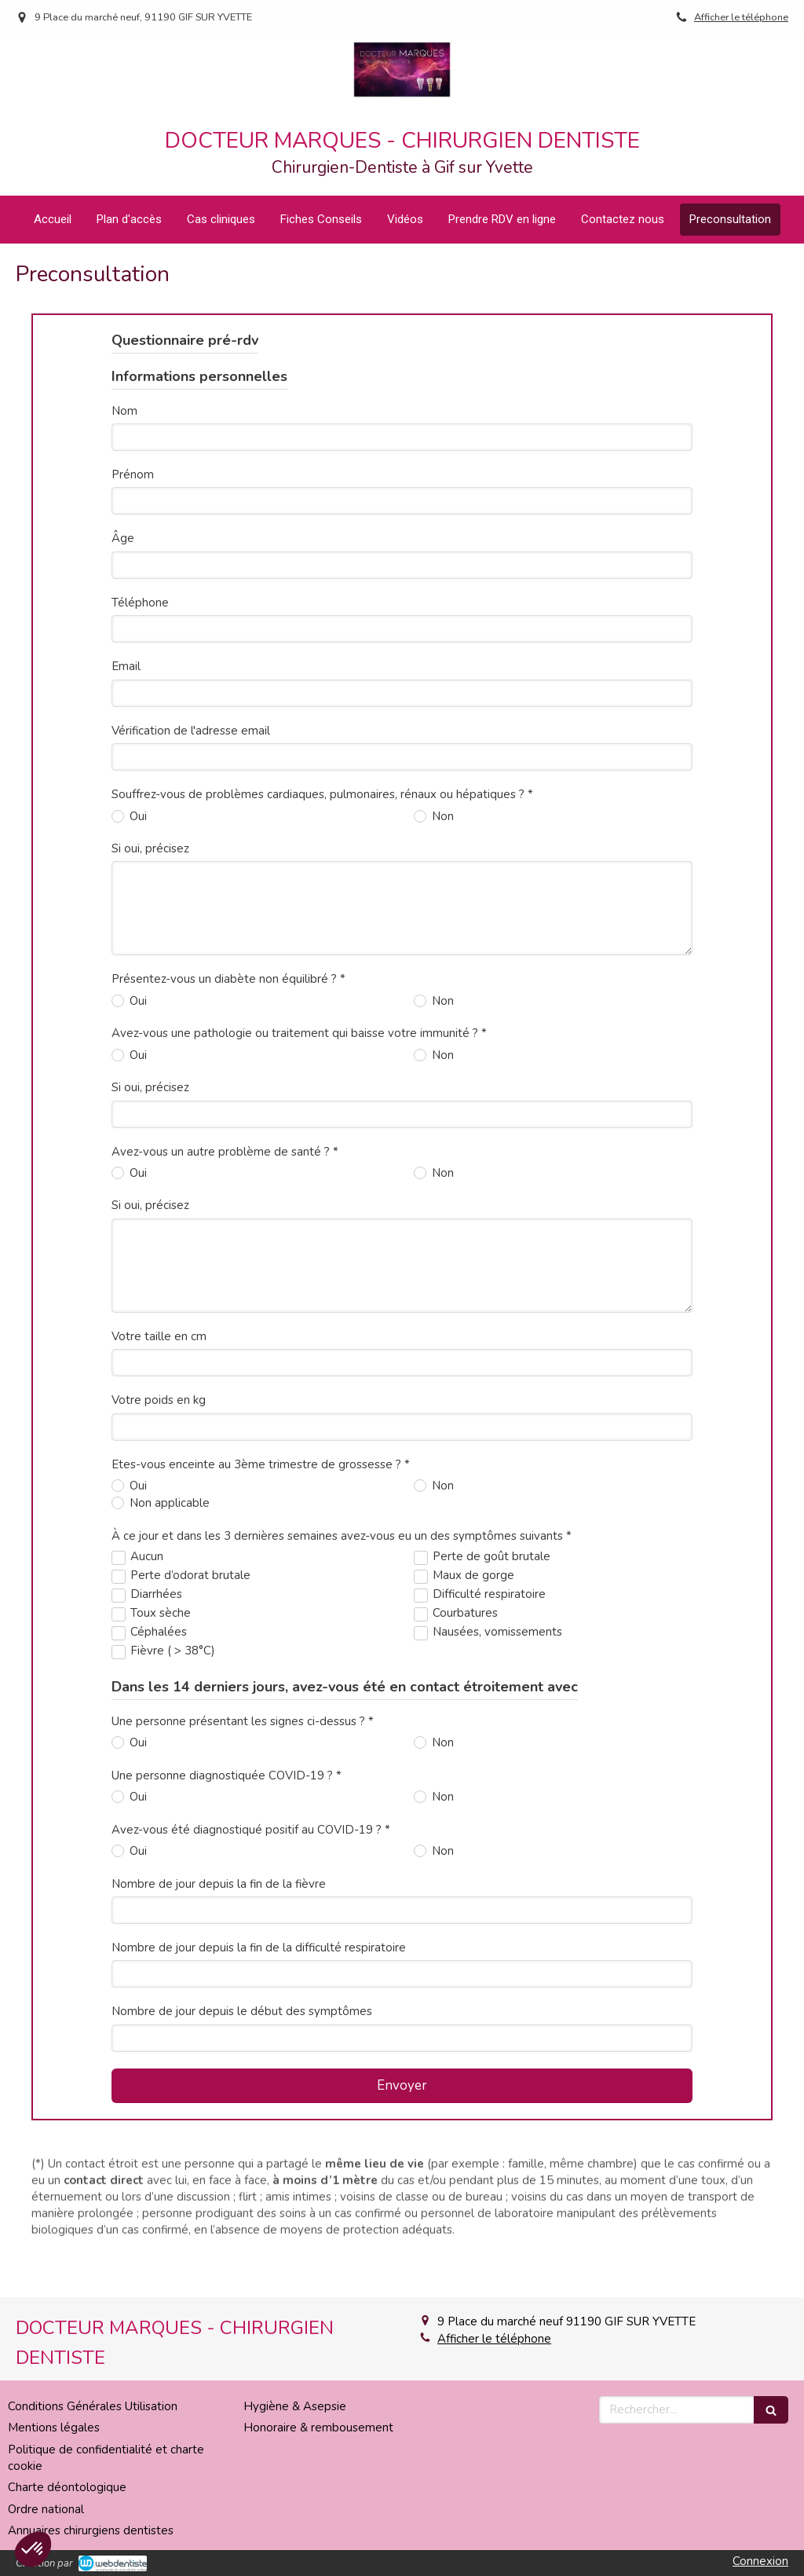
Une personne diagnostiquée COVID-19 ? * (226, 1745)
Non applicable (168, 1473)
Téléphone (140, 573)
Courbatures (465, 1583)
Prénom (132, 445)
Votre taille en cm (158, 1306)
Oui (136, 786)
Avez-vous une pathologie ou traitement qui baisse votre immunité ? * (299, 1003)
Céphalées (158, 1602)
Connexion (760, 2561)
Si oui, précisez (150, 818)
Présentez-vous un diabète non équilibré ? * (228, 949)
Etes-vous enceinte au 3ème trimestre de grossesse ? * (260, 1434)
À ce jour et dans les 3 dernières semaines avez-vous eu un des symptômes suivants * (341, 1506)
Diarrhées (156, 1564)
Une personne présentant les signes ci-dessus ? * (242, 1691)
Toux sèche (160, 1583)
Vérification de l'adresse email (190, 701)
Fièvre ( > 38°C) (172, 1621)
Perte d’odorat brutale (190, 1545)
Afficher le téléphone (741, 17)
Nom (124, 381)
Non (441, 786)
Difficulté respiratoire (489, 1564)
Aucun (146, 1526)
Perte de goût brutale (491, 1526)
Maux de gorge (473, 1545)
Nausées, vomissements (497, 1602)
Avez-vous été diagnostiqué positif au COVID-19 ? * (250, 1800)
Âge (122, 508)
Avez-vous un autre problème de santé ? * (224, 1121)
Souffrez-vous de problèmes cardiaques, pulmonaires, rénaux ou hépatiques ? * (322, 764)
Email (126, 636)
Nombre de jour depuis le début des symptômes (241, 1981)
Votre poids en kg (158, 1370)
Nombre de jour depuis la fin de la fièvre (218, 1854)
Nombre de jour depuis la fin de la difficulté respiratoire (258, 1918)
